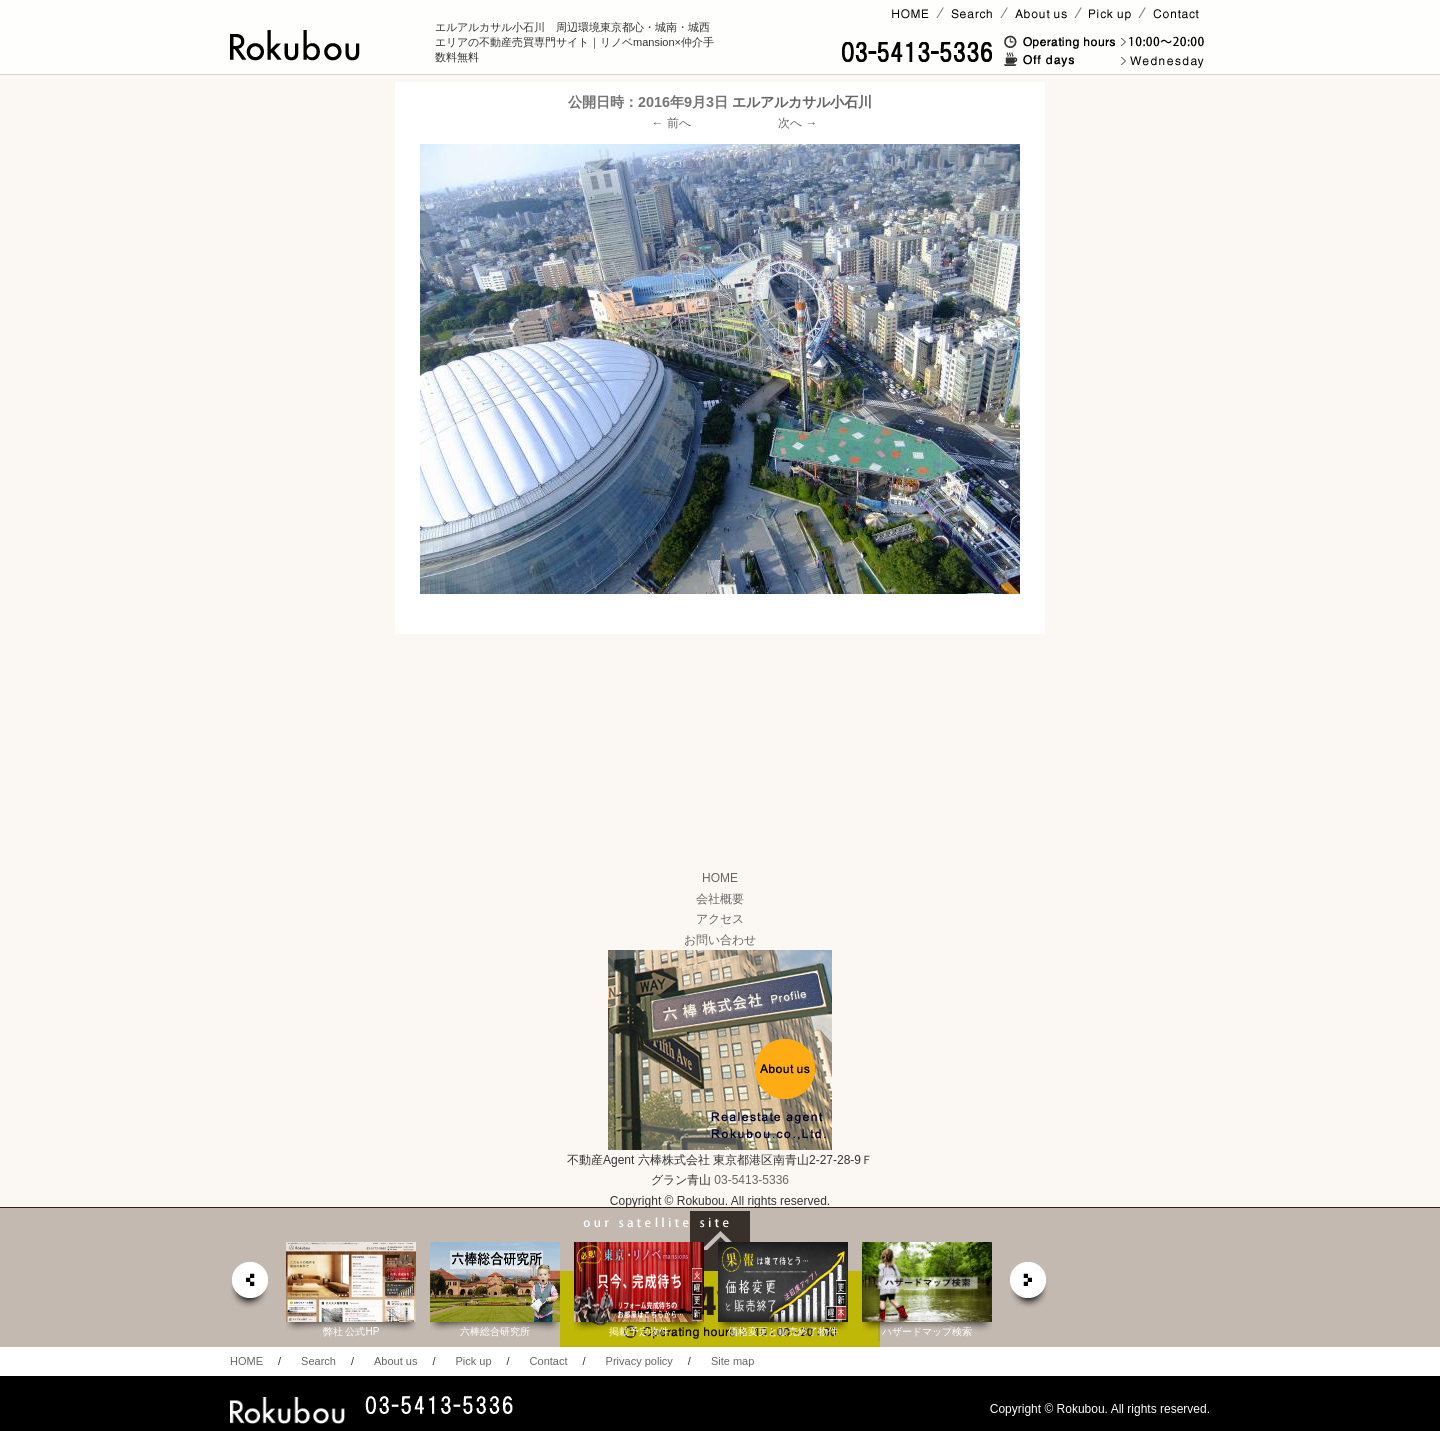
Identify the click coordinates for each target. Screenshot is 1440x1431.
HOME (720, 878)
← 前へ (671, 123)
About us (395, 1361)
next (1029, 1285)
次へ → (797, 123)
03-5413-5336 (751, 1180)
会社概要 (720, 899)
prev (249, 1285)
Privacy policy (639, 1361)
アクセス (720, 919)
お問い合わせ (720, 940)
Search (318, 1361)
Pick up (473, 1361)
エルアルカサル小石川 (802, 102)
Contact (549, 1361)
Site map (732, 1361)
